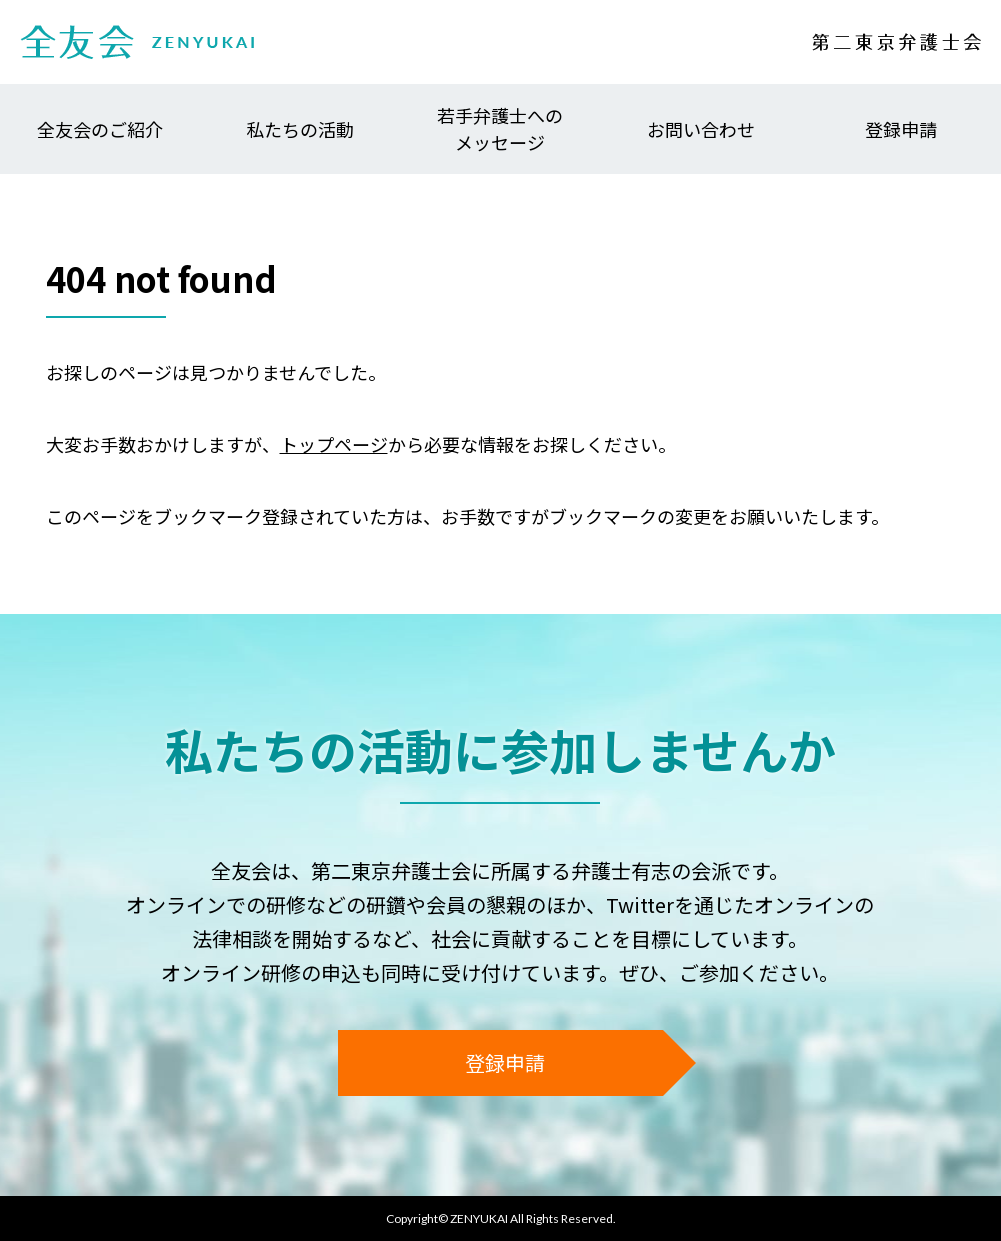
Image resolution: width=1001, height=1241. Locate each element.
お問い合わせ (701, 129)
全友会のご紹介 (100, 129)
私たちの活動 (300, 129)
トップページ (334, 444)
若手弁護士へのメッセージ (500, 128)
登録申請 (901, 129)
